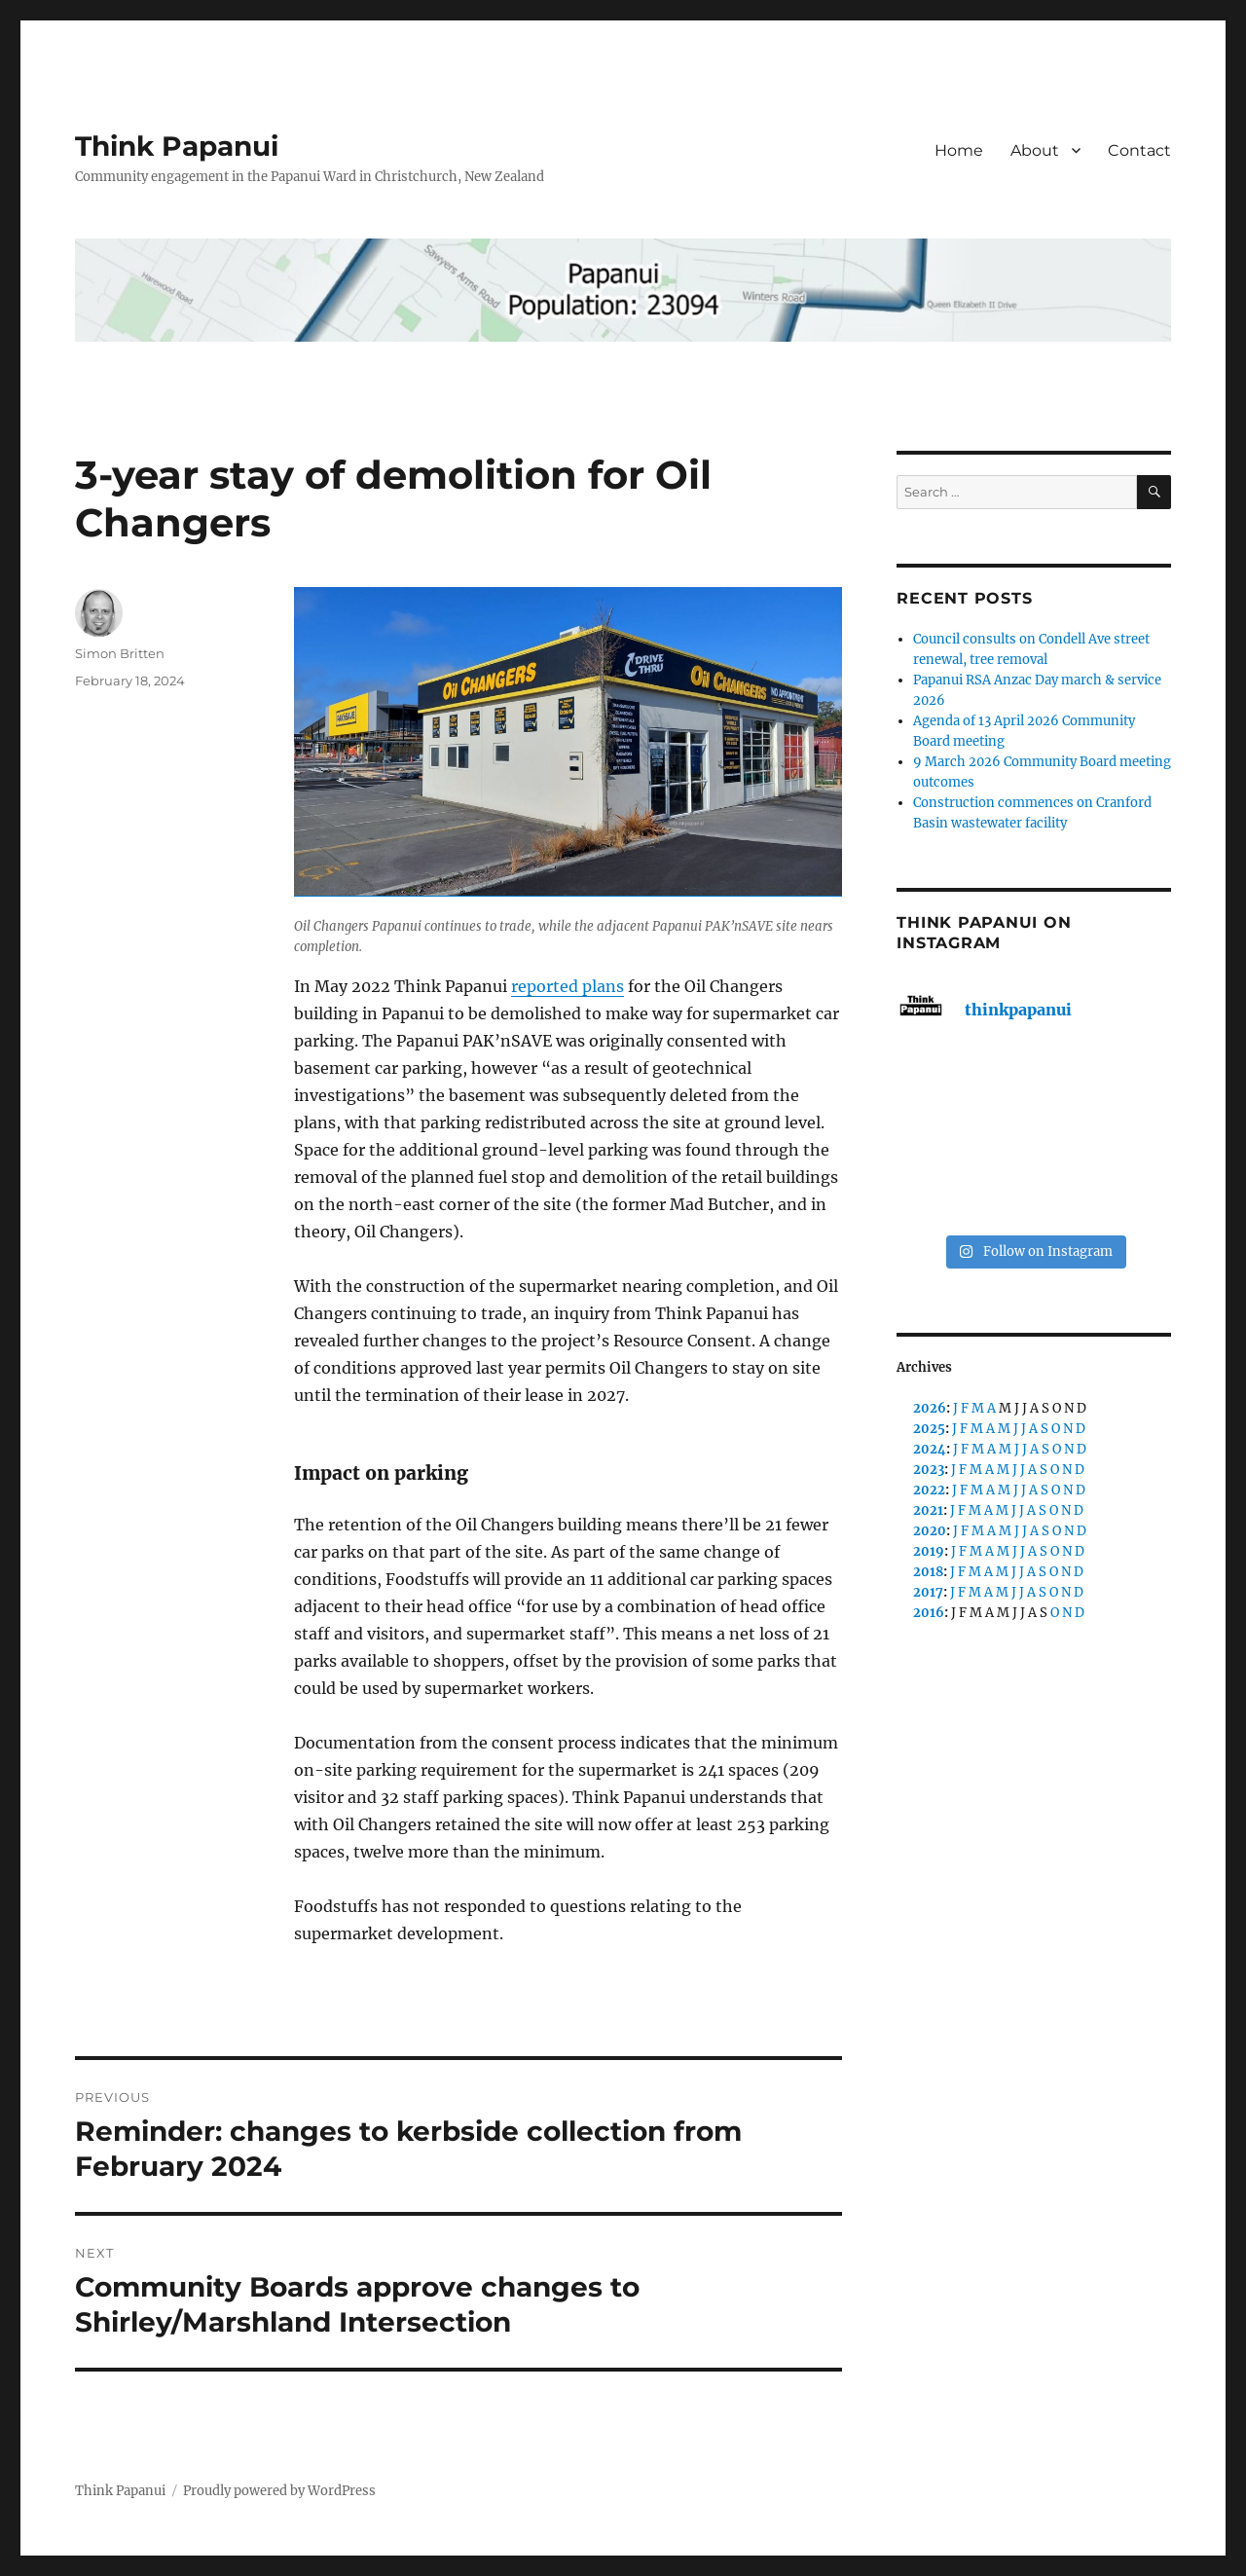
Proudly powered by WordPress (279, 2491)
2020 (929, 1531)
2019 (928, 1551)
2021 (928, 1510)
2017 (928, 1592)
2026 (929, 1408)
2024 (929, 1449)
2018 (928, 1572)
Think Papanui (176, 146)
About (1034, 150)
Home (958, 150)
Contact (1139, 150)
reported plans (567, 986)
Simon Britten (120, 653)
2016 (928, 1612)
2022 (929, 1490)
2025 (929, 1428)
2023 (928, 1469)
